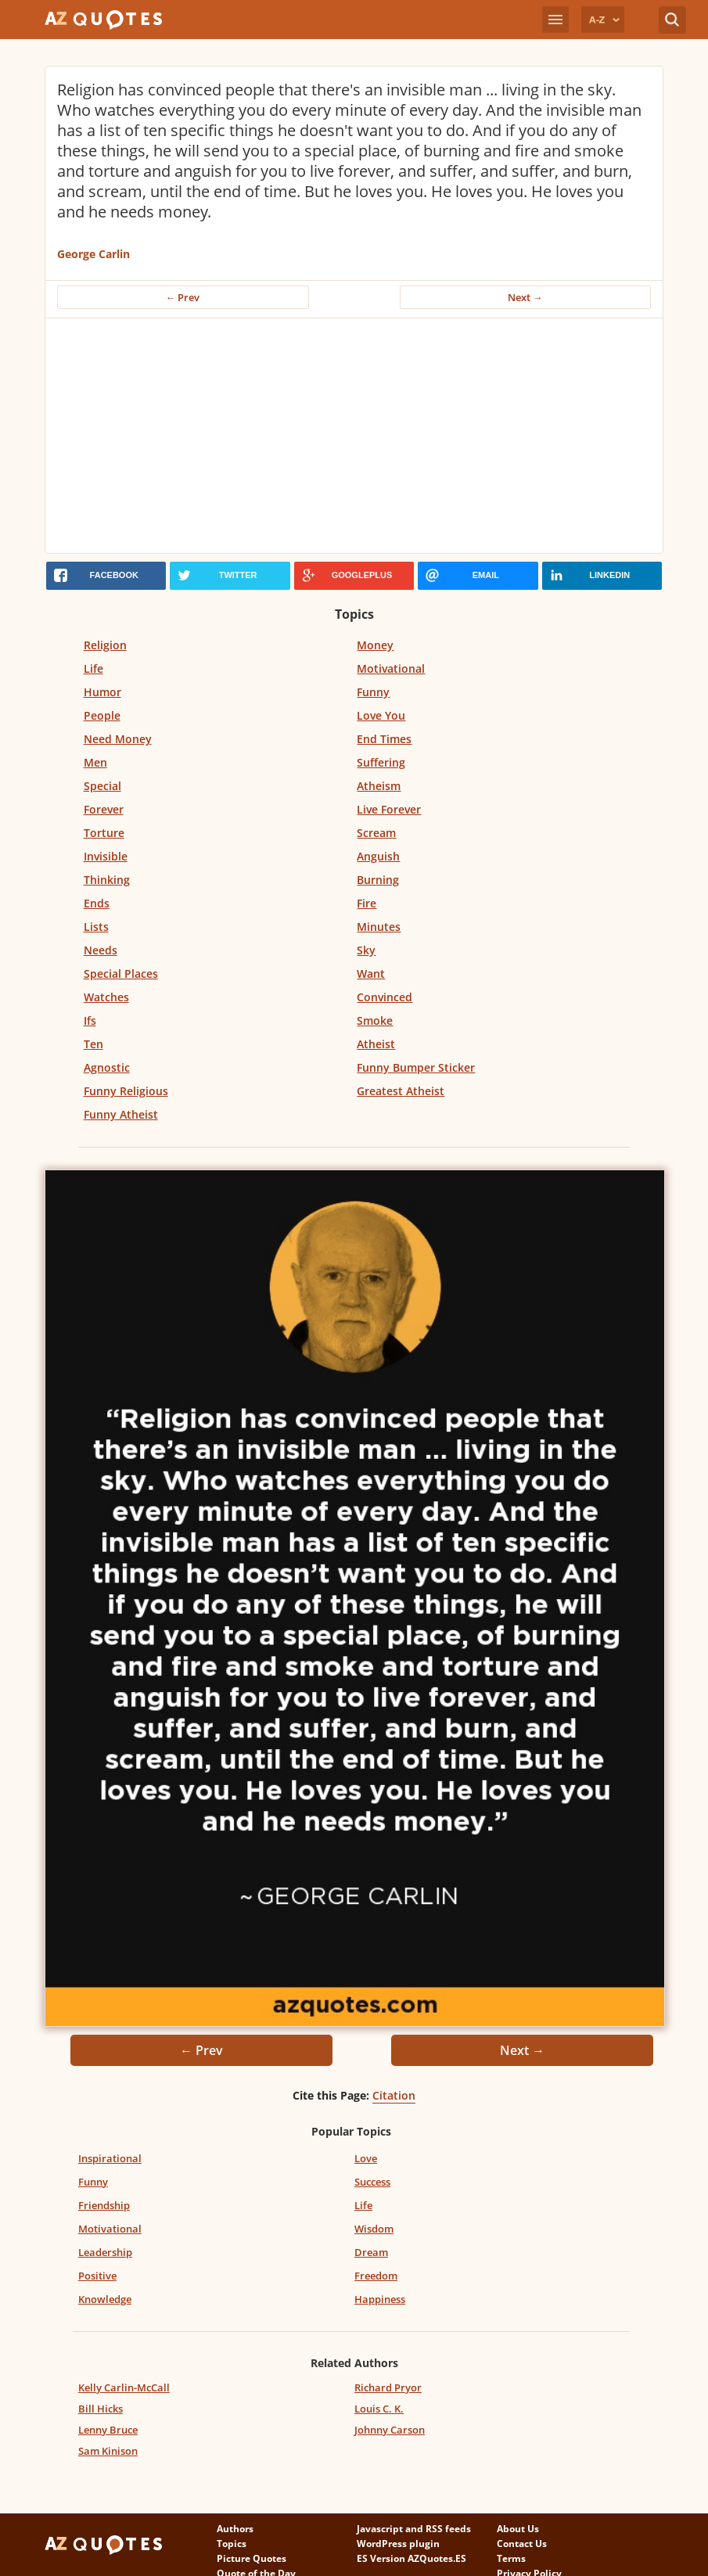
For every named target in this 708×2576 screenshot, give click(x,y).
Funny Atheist (121, 1114)
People (102, 715)
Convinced (384, 997)
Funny (373, 691)
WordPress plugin (398, 2543)
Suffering (381, 762)
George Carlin (93, 253)
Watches (106, 997)
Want (371, 973)
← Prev (183, 297)
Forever (104, 809)
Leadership (105, 2252)
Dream (371, 2252)
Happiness (379, 2299)
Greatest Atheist (400, 1090)
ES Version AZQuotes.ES (411, 2558)
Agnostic (107, 1067)
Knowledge (104, 2299)
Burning (378, 879)
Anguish (378, 856)
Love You (381, 715)
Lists (96, 926)
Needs (100, 950)
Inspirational (110, 2158)
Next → (525, 297)
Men (95, 762)
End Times (384, 738)
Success (372, 2182)
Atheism (379, 785)
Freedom (375, 2276)
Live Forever (389, 809)
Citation (393, 2095)
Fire (366, 903)
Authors (235, 2528)
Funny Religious (126, 1090)
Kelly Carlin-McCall (124, 2387)
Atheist (376, 1044)
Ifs (90, 1020)
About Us (518, 2528)
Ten (93, 1044)
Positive (97, 2276)
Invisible (106, 856)
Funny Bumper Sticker (416, 1067)
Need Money (118, 738)
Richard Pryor (388, 2387)
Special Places (121, 973)
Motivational (391, 668)
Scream (376, 832)
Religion (105, 645)
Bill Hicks (100, 2409)
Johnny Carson (389, 2430)
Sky (366, 950)
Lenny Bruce (108, 2430)
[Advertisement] (354, 435)
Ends (97, 903)
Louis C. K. (379, 2409)
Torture (104, 832)
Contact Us (522, 2543)
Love (365, 2158)
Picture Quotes (251, 2558)
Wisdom (374, 2229)
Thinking (107, 879)
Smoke (375, 1020)
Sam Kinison (108, 2451)
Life (93, 668)
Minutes (379, 926)
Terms (511, 2558)
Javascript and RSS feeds (414, 2528)
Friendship (104, 2205)
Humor (102, 691)
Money (375, 645)
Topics (231, 2543)
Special (102, 785)
